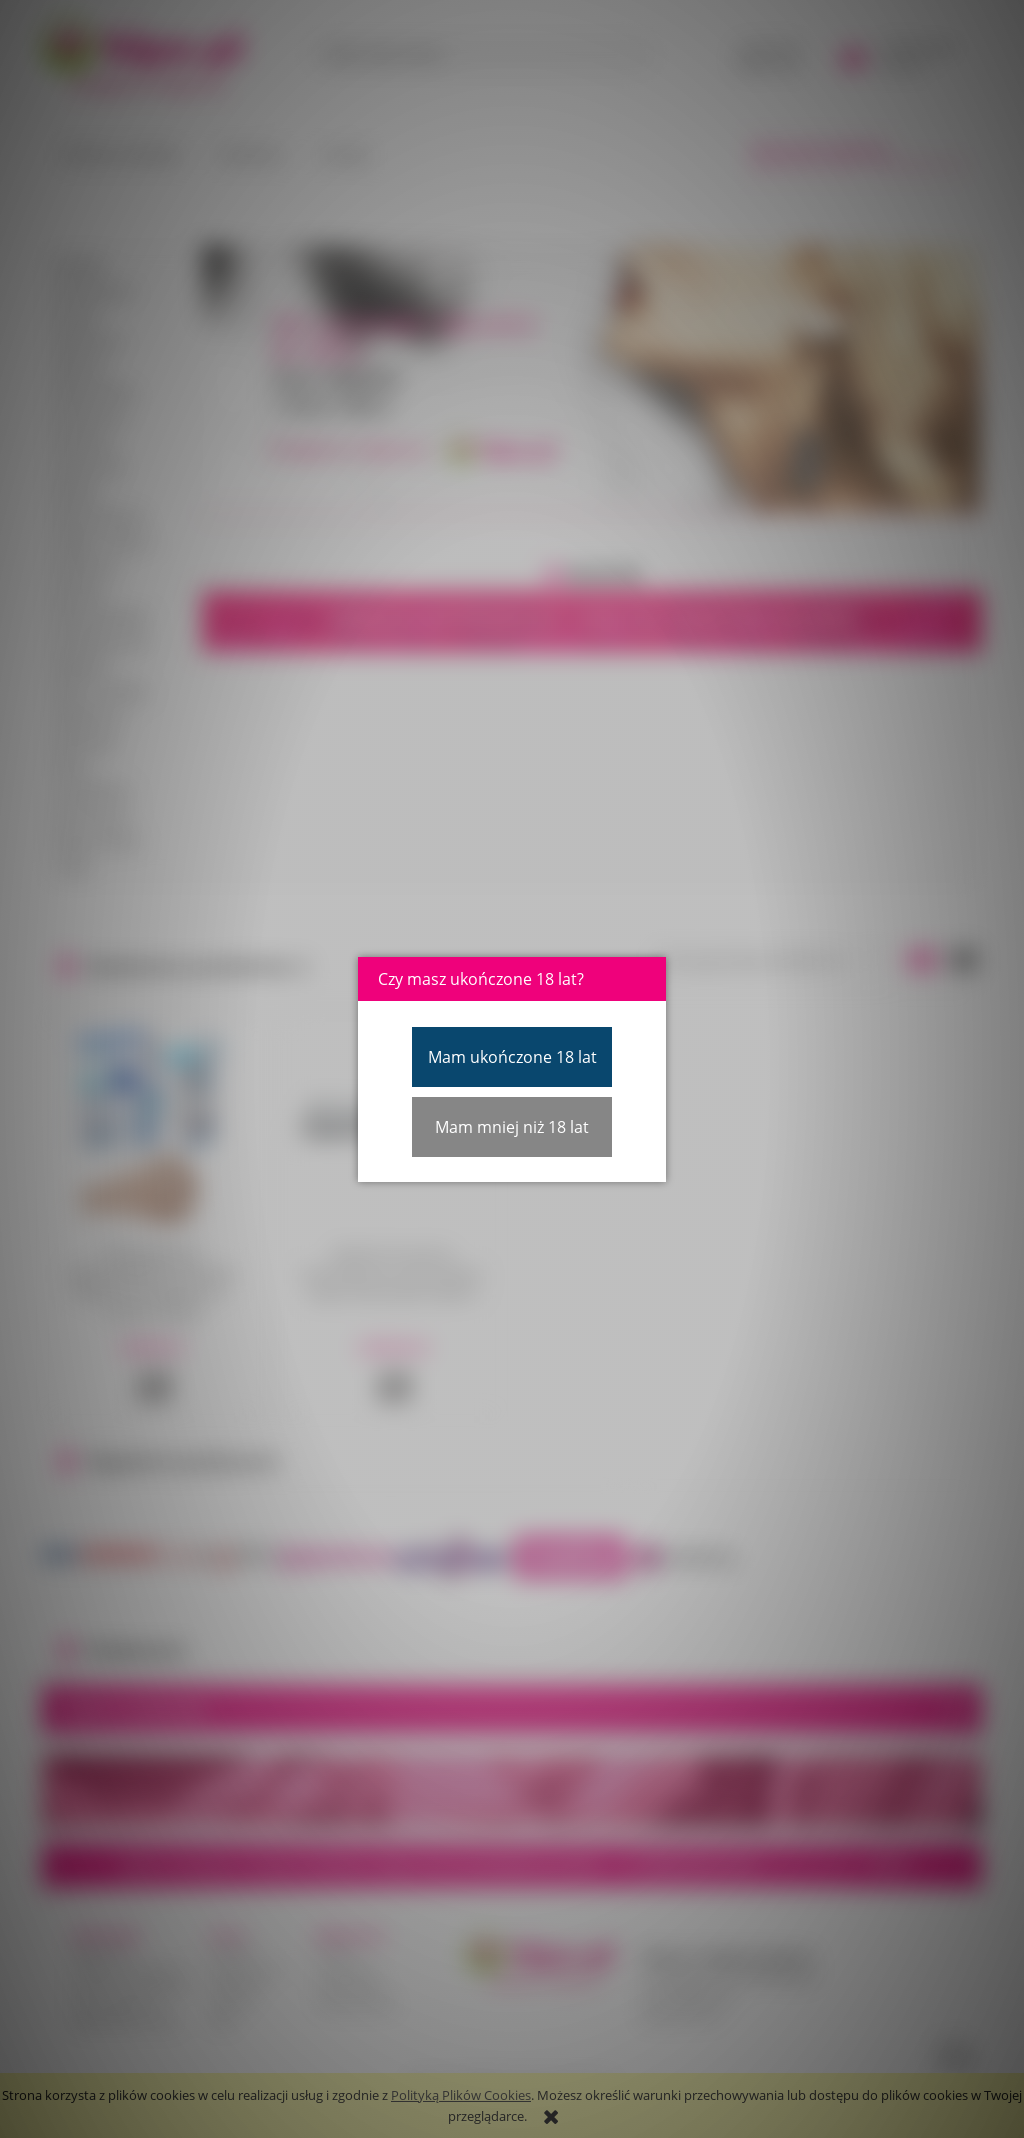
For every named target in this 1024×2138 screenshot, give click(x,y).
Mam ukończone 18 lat (512, 1057)
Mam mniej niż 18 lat (512, 1127)
